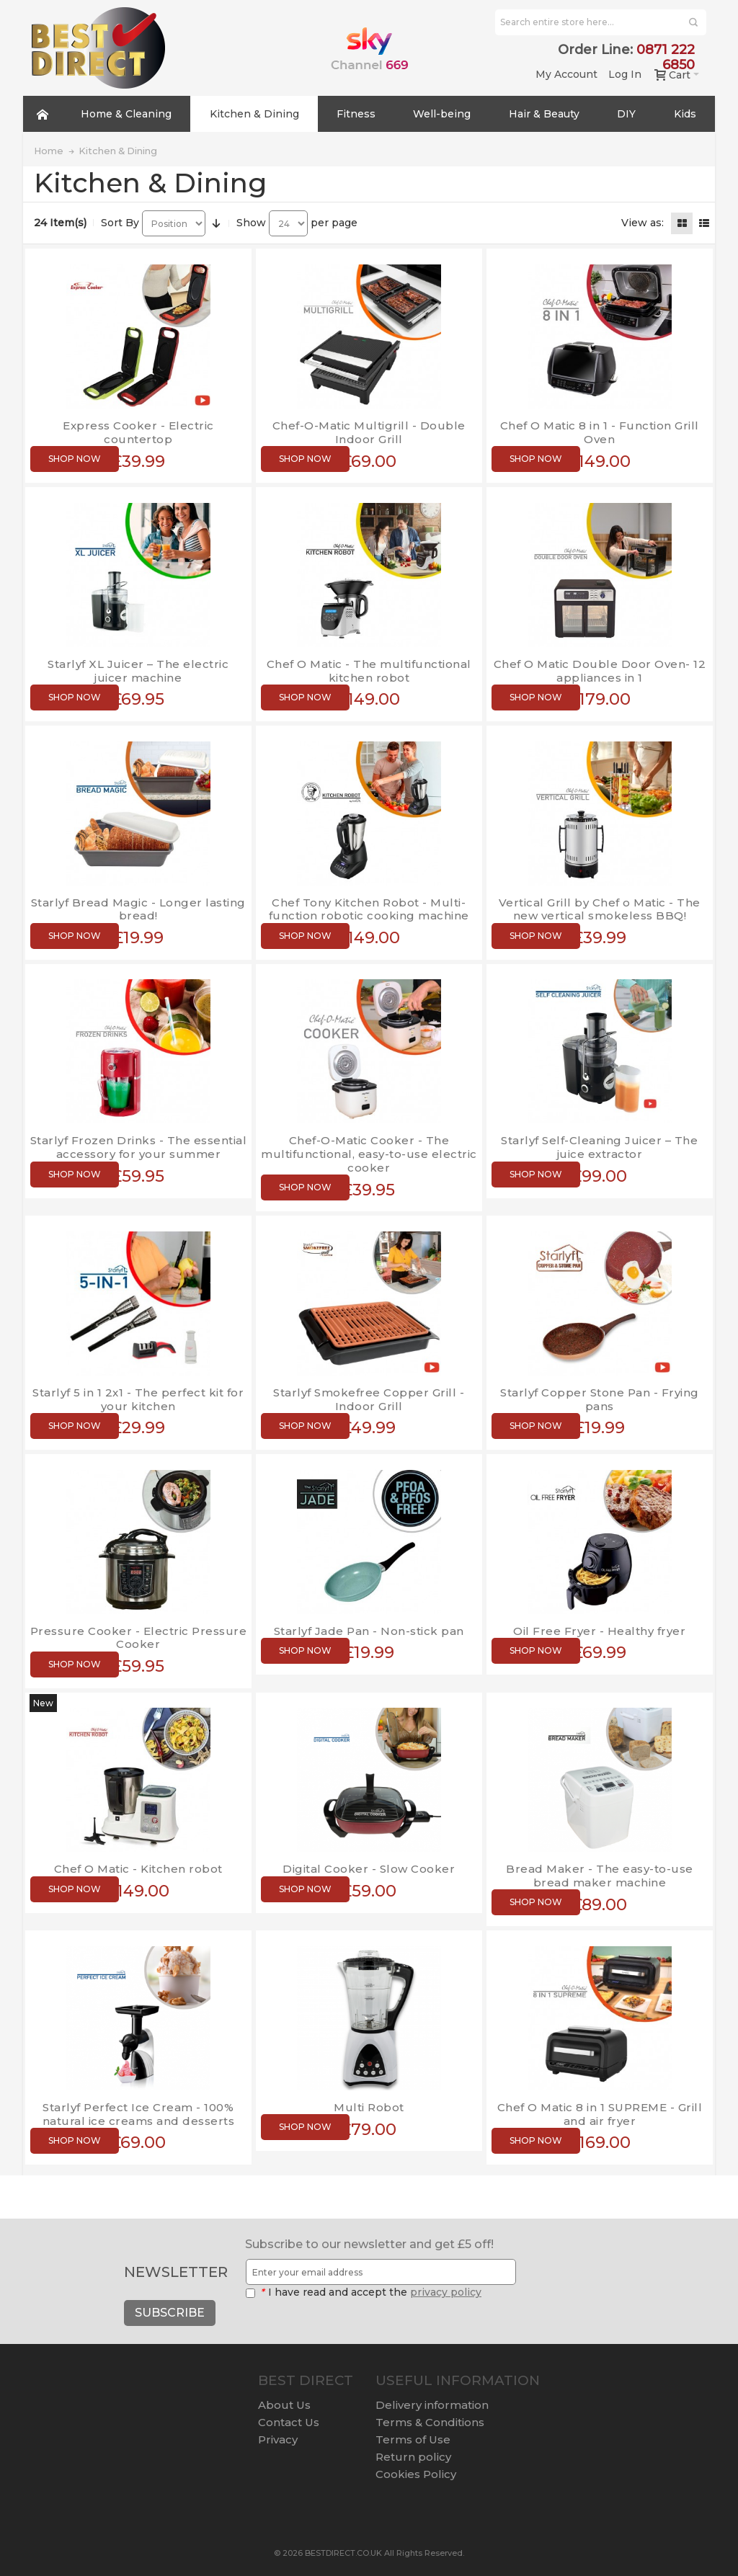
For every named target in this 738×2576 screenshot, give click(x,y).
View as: (642, 222)
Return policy (413, 2457)
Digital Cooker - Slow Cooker (369, 1869)
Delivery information (432, 2405)
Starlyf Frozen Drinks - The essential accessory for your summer (138, 1147)
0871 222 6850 (665, 57)
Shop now (74, 458)
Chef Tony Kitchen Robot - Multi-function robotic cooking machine (369, 909)
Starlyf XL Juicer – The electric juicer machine (138, 671)
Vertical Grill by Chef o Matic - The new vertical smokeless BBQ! (600, 909)
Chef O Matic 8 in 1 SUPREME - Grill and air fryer (600, 2114)
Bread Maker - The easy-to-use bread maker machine (599, 1875)
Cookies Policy (415, 2474)
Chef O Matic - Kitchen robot (138, 1869)
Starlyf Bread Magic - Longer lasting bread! (138, 909)
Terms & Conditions (429, 2422)
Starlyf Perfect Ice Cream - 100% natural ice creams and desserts (139, 2114)
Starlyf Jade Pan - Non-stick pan (369, 1631)
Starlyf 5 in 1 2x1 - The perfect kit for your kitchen (138, 1399)
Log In (624, 74)
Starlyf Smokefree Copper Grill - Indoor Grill (368, 1399)
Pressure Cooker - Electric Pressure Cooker (138, 1638)
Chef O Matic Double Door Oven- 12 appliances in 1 (600, 671)
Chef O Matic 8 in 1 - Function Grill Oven (599, 432)
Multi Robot (369, 2107)
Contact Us (288, 2422)
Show (251, 222)
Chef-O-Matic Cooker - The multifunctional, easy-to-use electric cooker (369, 1154)
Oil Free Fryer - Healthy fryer (599, 1631)
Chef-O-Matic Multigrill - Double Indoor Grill (369, 432)
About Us (284, 2405)
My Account (566, 74)
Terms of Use (412, 2439)
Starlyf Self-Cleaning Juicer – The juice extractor (599, 1147)
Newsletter (176, 2272)
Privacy (278, 2439)
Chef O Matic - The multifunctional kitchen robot (369, 671)
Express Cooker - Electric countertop (138, 432)
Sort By (120, 222)
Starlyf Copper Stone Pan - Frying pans (599, 1399)
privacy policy (445, 2292)
